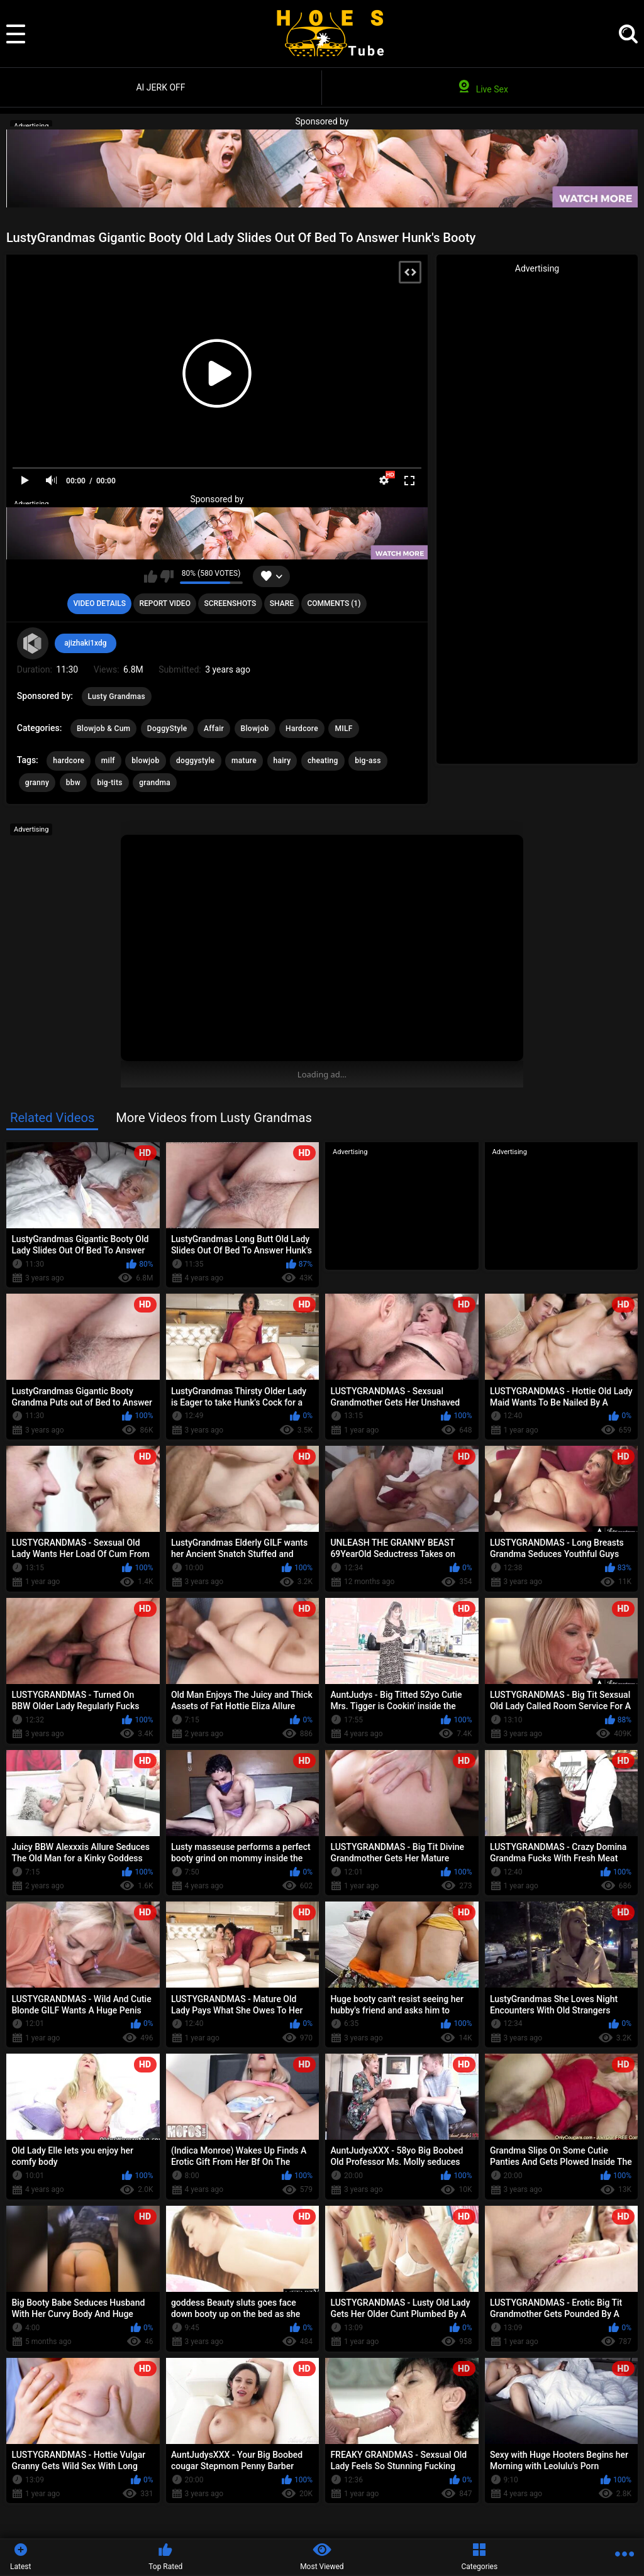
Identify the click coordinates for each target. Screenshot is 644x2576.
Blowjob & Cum (103, 728)
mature (244, 760)
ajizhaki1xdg (85, 643)
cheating (323, 760)
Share (282, 603)
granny (37, 782)
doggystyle (195, 760)
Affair (214, 728)
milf (108, 760)
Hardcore (302, 728)
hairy (282, 760)
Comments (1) (333, 603)
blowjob (145, 760)
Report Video (164, 603)
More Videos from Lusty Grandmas (214, 1117)
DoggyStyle (167, 728)
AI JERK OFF (160, 87)
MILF (343, 728)
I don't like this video (167, 576)
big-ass (368, 760)
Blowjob (255, 728)
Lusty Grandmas (116, 696)
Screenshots (230, 603)
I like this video (150, 576)
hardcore (68, 760)
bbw (73, 782)
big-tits (109, 782)
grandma (154, 782)
